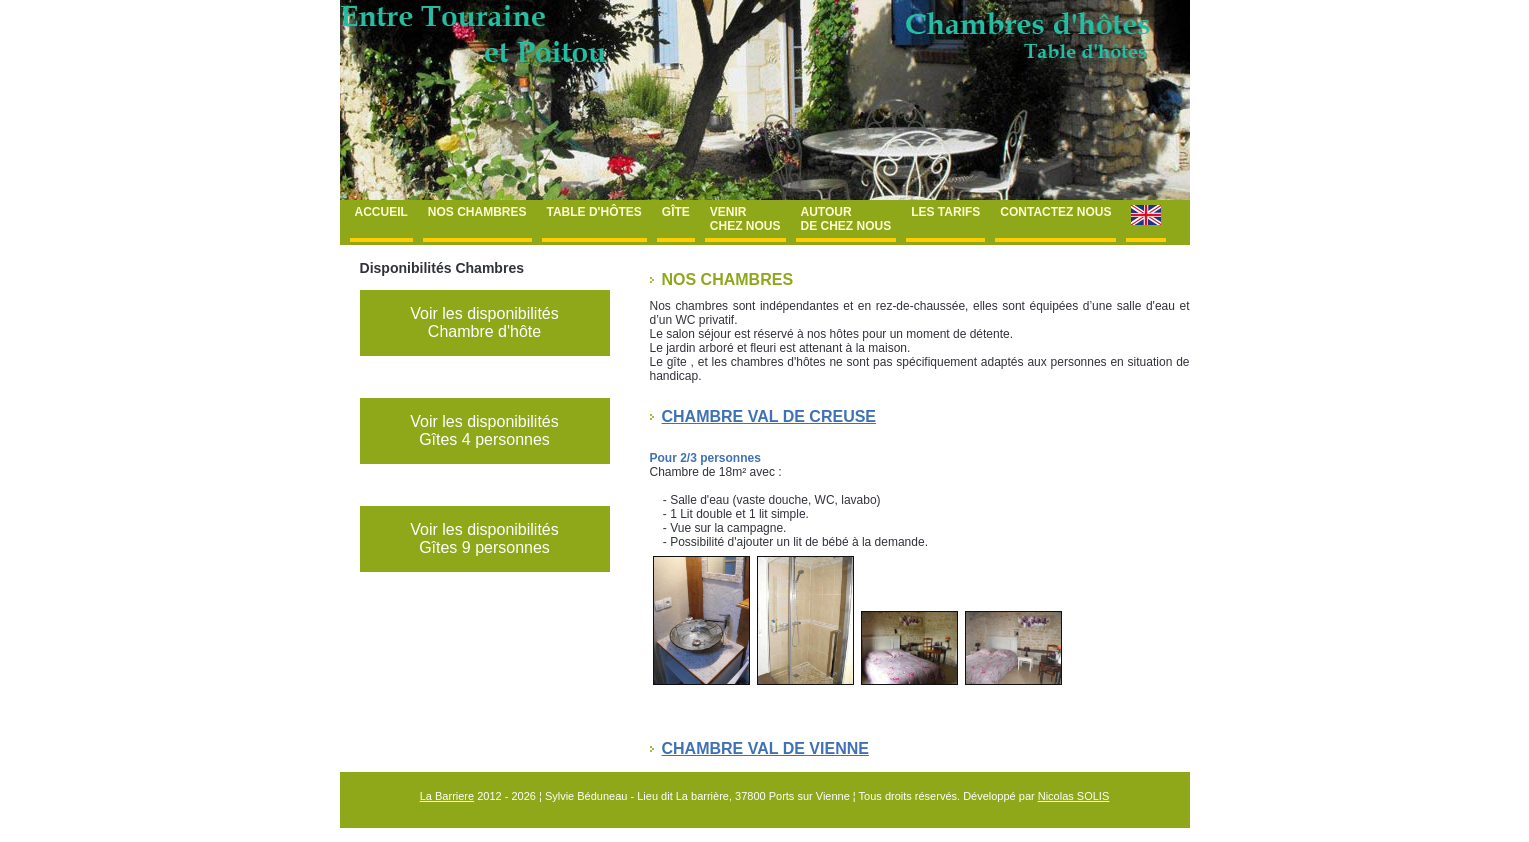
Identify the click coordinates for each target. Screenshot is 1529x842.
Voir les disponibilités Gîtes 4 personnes (484, 430)
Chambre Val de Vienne (765, 748)
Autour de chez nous (846, 219)
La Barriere (447, 796)
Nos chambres (477, 212)
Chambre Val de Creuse (769, 416)
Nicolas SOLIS (1074, 796)
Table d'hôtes (594, 212)
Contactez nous (1055, 212)
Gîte (676, 212)
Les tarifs (945, 212)
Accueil (381, 212)
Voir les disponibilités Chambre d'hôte (484, 322)
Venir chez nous (745, 219)
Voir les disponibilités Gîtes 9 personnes (484, 538)
